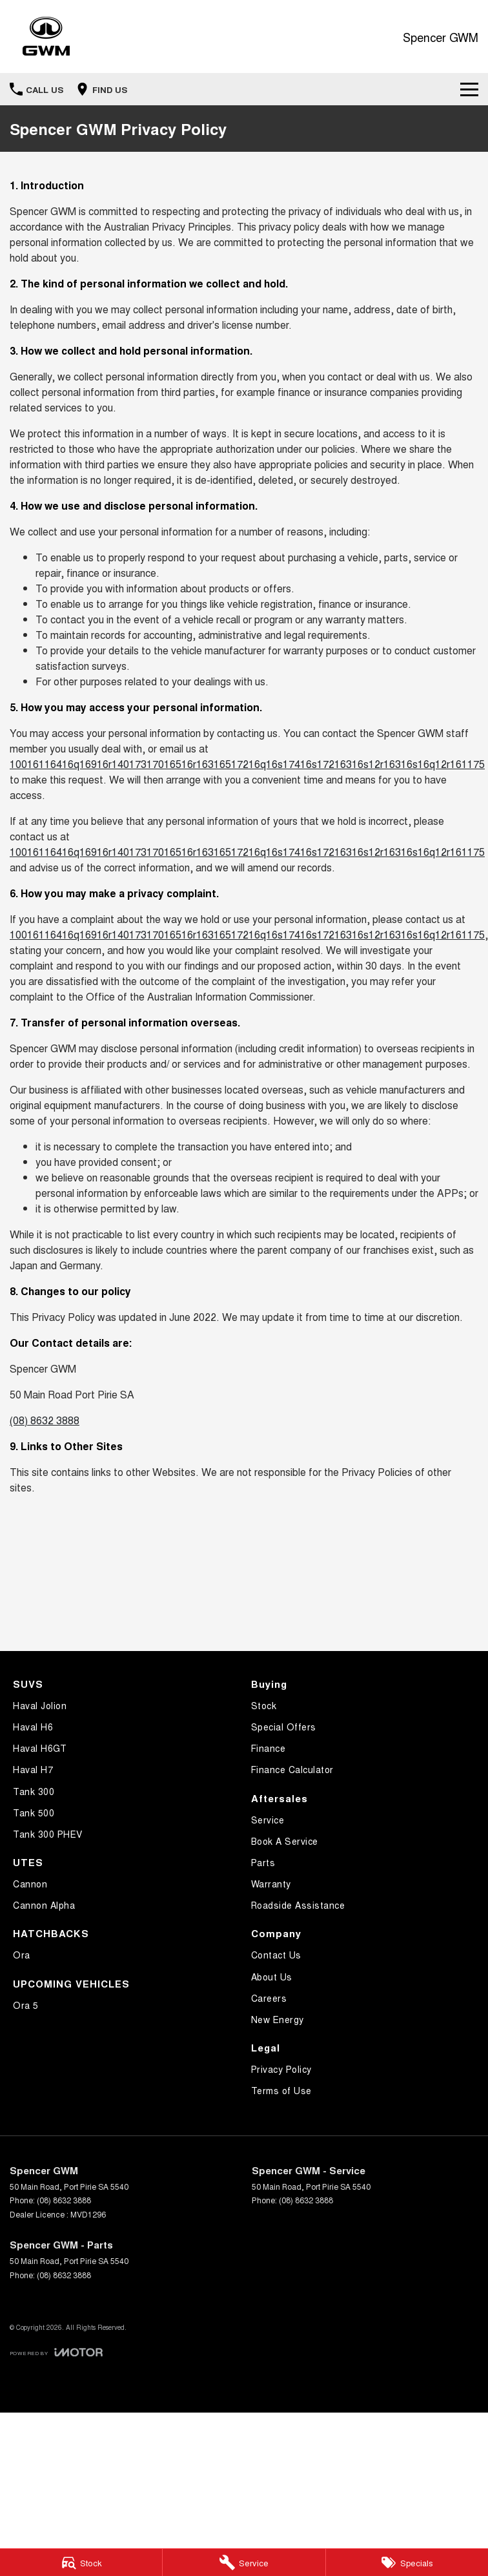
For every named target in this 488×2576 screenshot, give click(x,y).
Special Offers (283, 1726)
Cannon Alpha (44, 1904)
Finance (268, 1747)
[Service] (244, 2562)
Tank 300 (33, 1791)
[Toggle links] (56, 2352)
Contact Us (276, 1954)
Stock (264, 1705)
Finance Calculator (292, 1769)
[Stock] (81, 2562)
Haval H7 (33, 1769)
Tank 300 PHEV (48, 1833)
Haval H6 (33, 1726)
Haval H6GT (39, 1747)
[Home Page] (46, 36)
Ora (21, 1954)
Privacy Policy (281, 2068)
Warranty (271, 1883)
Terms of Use (281, 2090)
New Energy (277, 2019)
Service (268, 1819)
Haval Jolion (39, 1705)
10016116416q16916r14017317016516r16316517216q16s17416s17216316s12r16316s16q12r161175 (247, 763)
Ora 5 (26, 2005)
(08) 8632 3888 (44, 1420)
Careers (269, 1997)
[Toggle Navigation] (469, 89)
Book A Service (284, 1840)
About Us (271, 1976)
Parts (263, 1862)
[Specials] (407, 2562)
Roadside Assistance (298, 1904)
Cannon (30, 1883)
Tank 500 (33, 1812)
